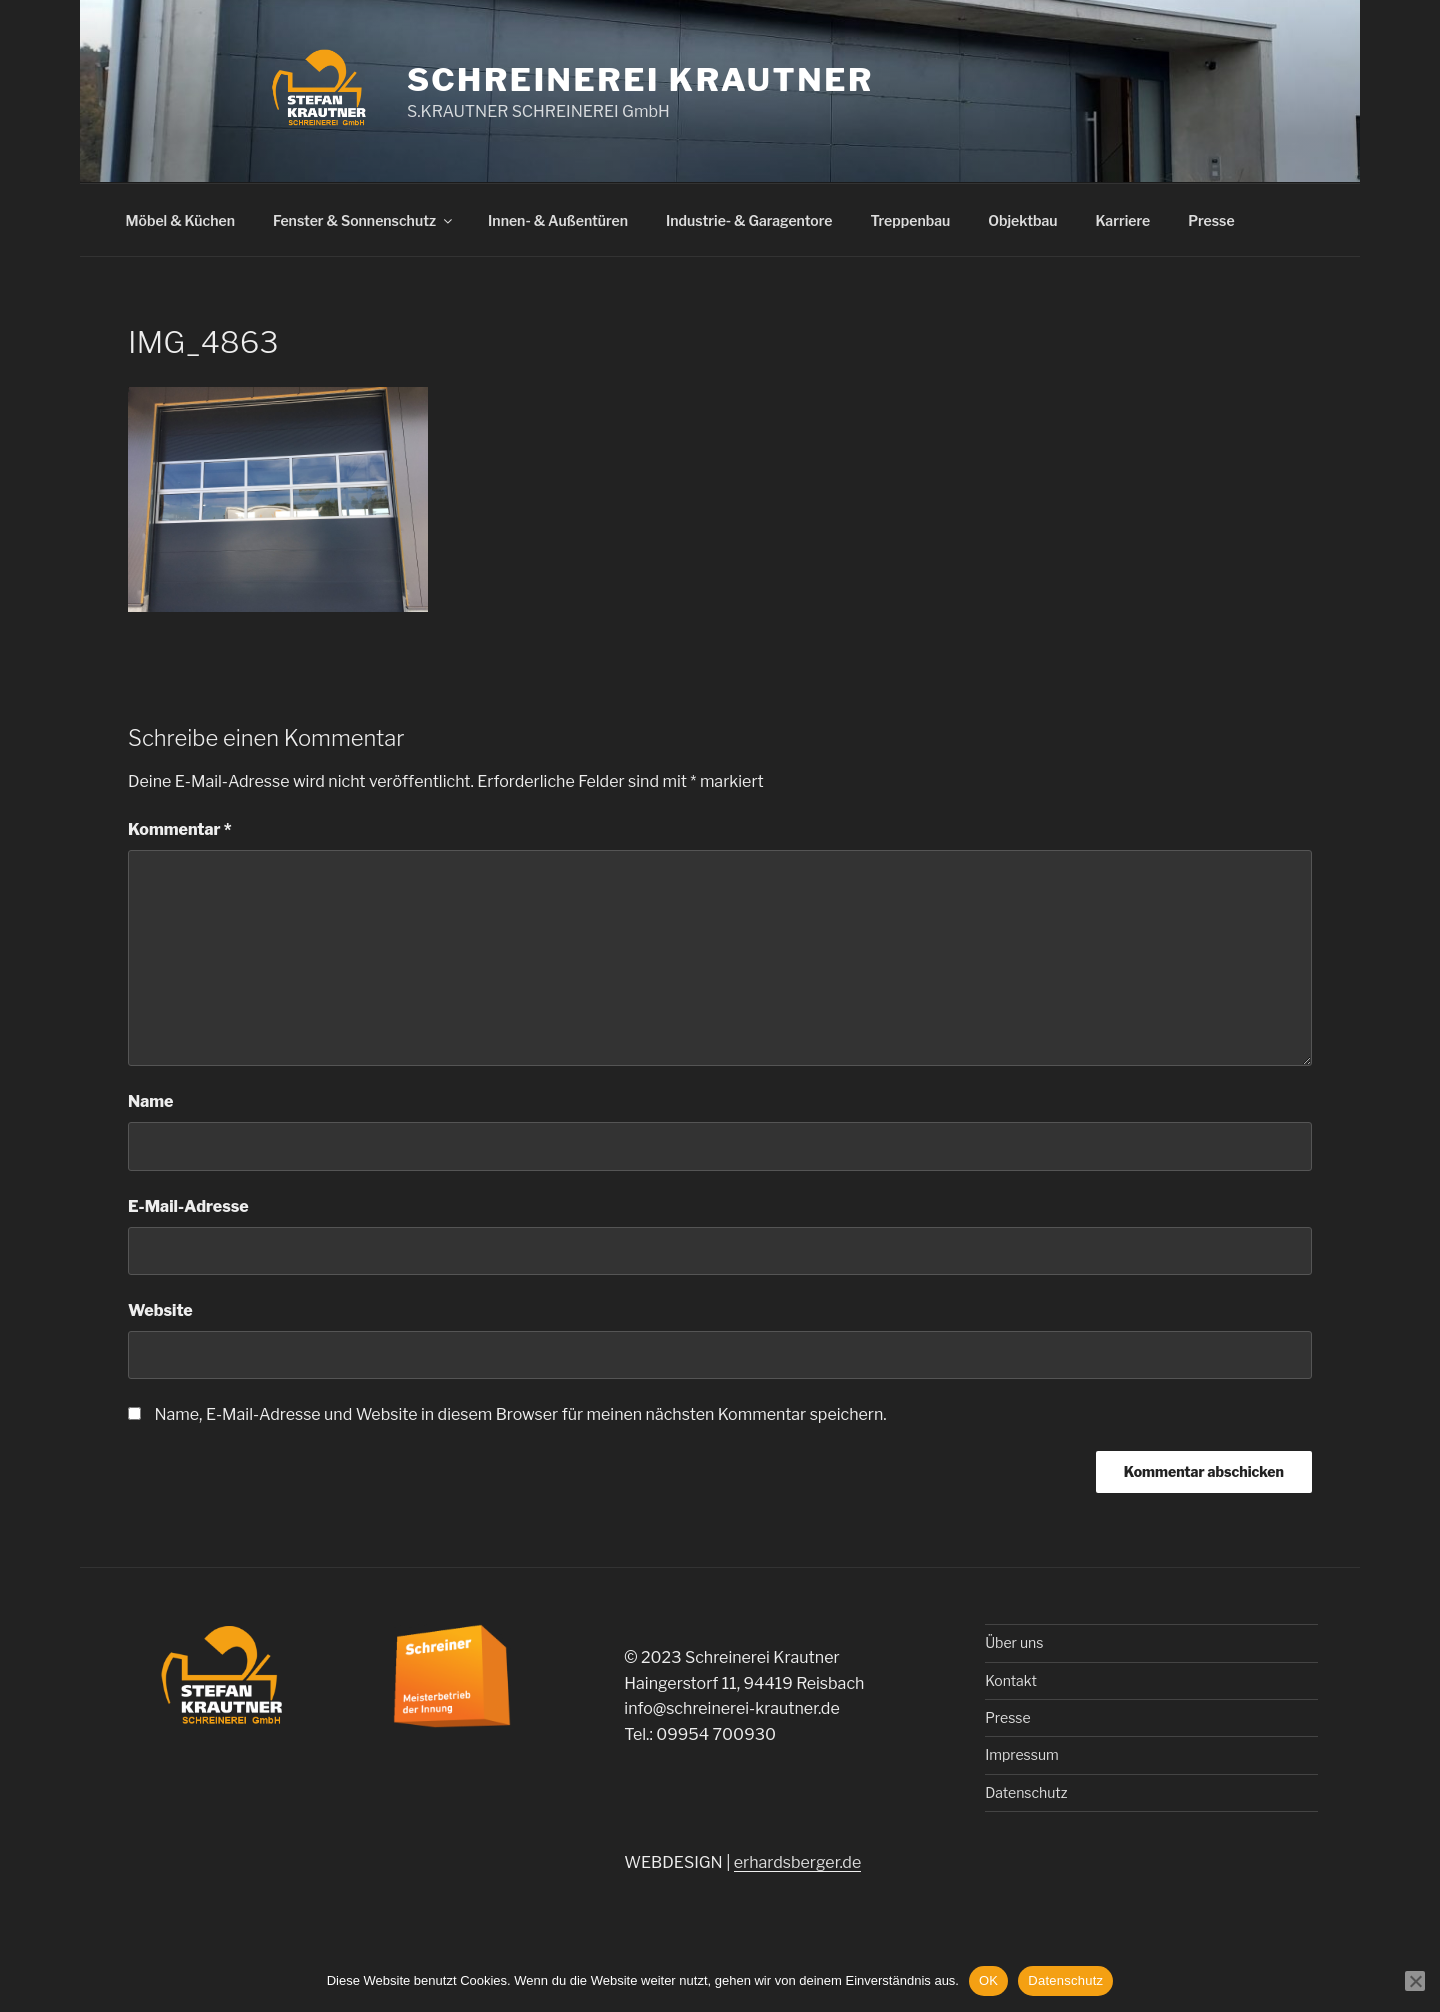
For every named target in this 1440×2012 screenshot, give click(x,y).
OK (988, 1980)
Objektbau (1022, 220)
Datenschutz (1026, 1792)
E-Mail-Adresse (188, 1206)
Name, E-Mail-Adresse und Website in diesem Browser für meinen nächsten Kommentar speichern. (520, 1414)
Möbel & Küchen (180, 220)
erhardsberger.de (797, 1862)
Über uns (1014, 1642)
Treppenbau (910, 220)
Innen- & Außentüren (558, 220)
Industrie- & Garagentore (749, 220)
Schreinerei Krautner (640, 79)
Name (150, 1101)
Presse (1211, 220)
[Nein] (1415, 1981)
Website (160, 1310)
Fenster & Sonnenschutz (364, 220)
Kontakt (1011, 1680)
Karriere (1123, 220)
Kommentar (180, 829)
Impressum (1022, 1754)
